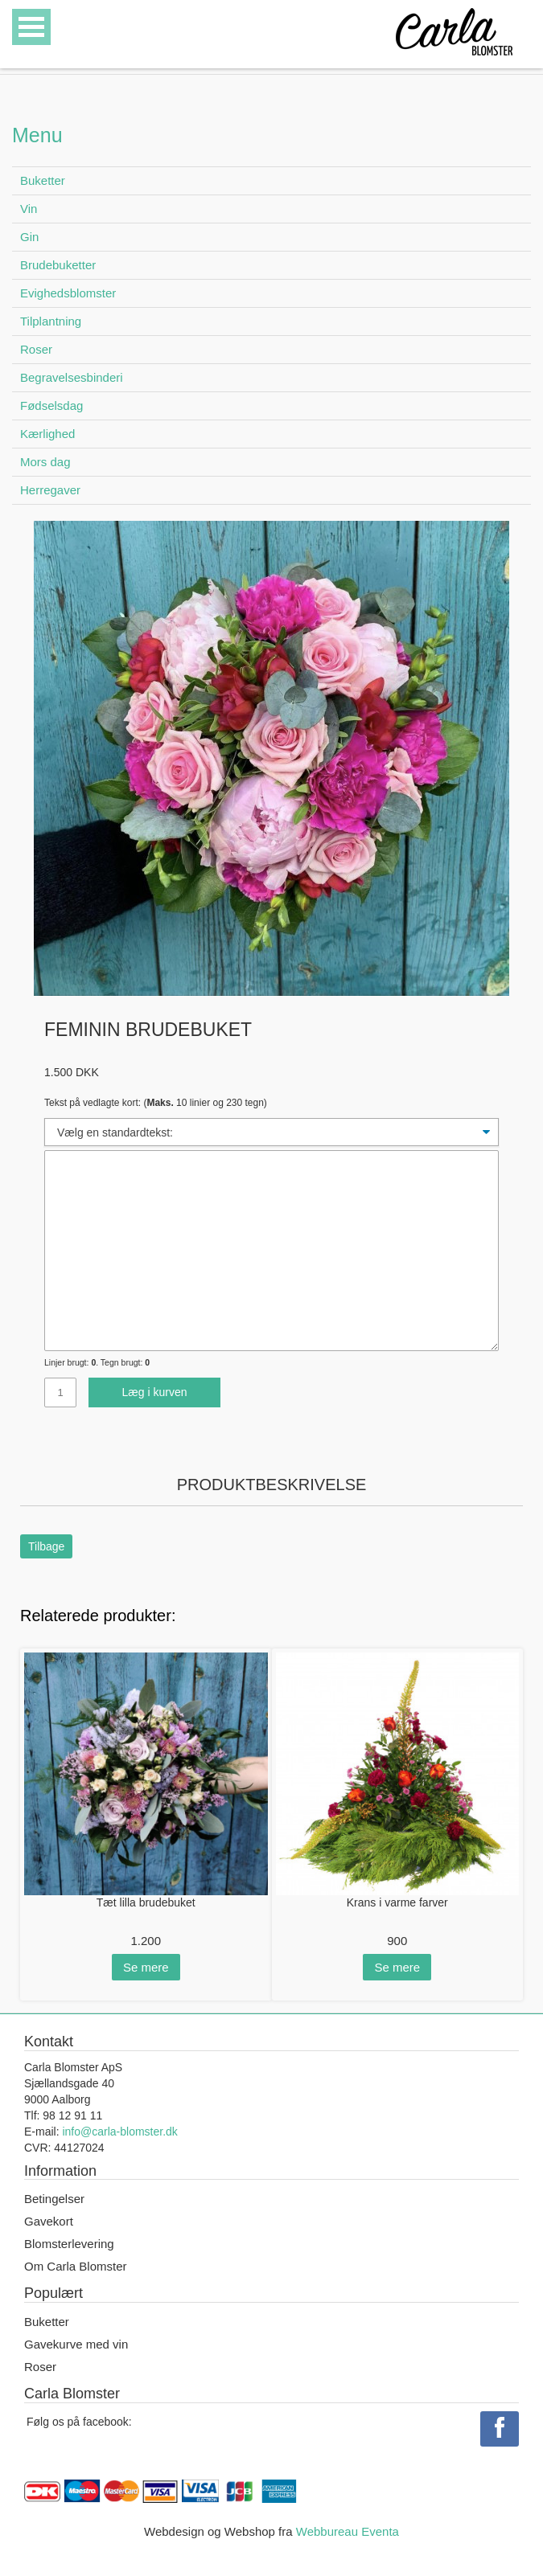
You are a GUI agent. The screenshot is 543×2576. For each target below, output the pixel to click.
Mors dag (45, 462)
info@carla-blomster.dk (119, 2131)
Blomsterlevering (69, 2243)
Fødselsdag (51, 405)
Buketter (42, 180)
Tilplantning (50, 321)
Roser (36, 349)
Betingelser (54, 2198)
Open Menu (31, 27)
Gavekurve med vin (76, 2344)
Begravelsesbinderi (71, 377)
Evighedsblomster (68, 293)
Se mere (146, 1967)
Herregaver (50, 490)
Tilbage (46, 1546)
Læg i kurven (154, 1392)
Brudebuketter (58, 265)
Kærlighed (47, 433)
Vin (28, 208)
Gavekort (48, 2221)
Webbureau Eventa (347, 2531)
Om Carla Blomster (75, 2266)
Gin (29, 237)
